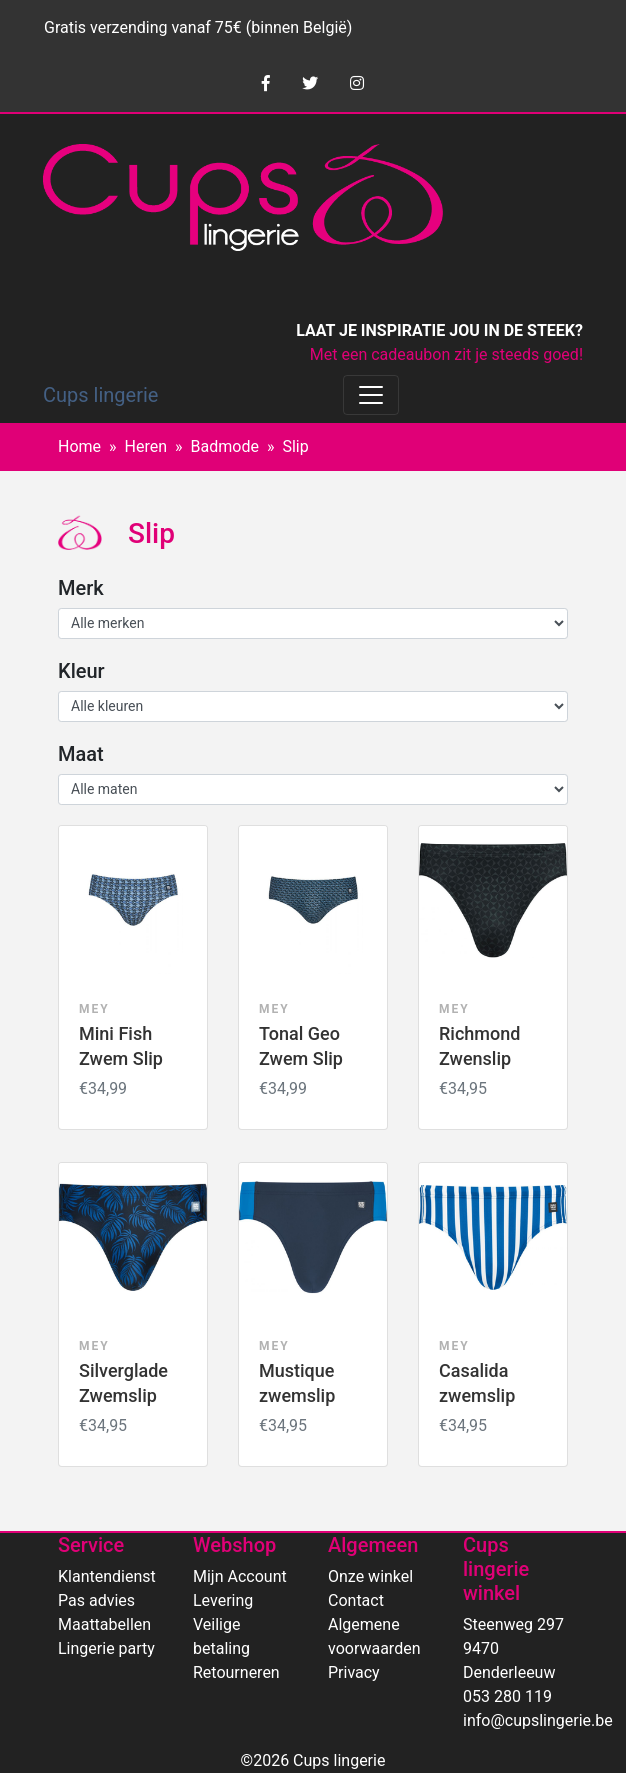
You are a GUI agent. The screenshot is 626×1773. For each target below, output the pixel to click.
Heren (146, 446)
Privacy (354, 1672)
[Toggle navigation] (371, 395)
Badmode (225, 446)
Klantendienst (107, 1576)
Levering (223, 1600)
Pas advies (96, 1600)
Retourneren (236, 1672)
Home (79, 446)
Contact (356, 1600)
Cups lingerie (100, 395)
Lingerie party (106, 1648)
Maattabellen (104, 1624)
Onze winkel (370, 1576)
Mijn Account (240, 1576)
